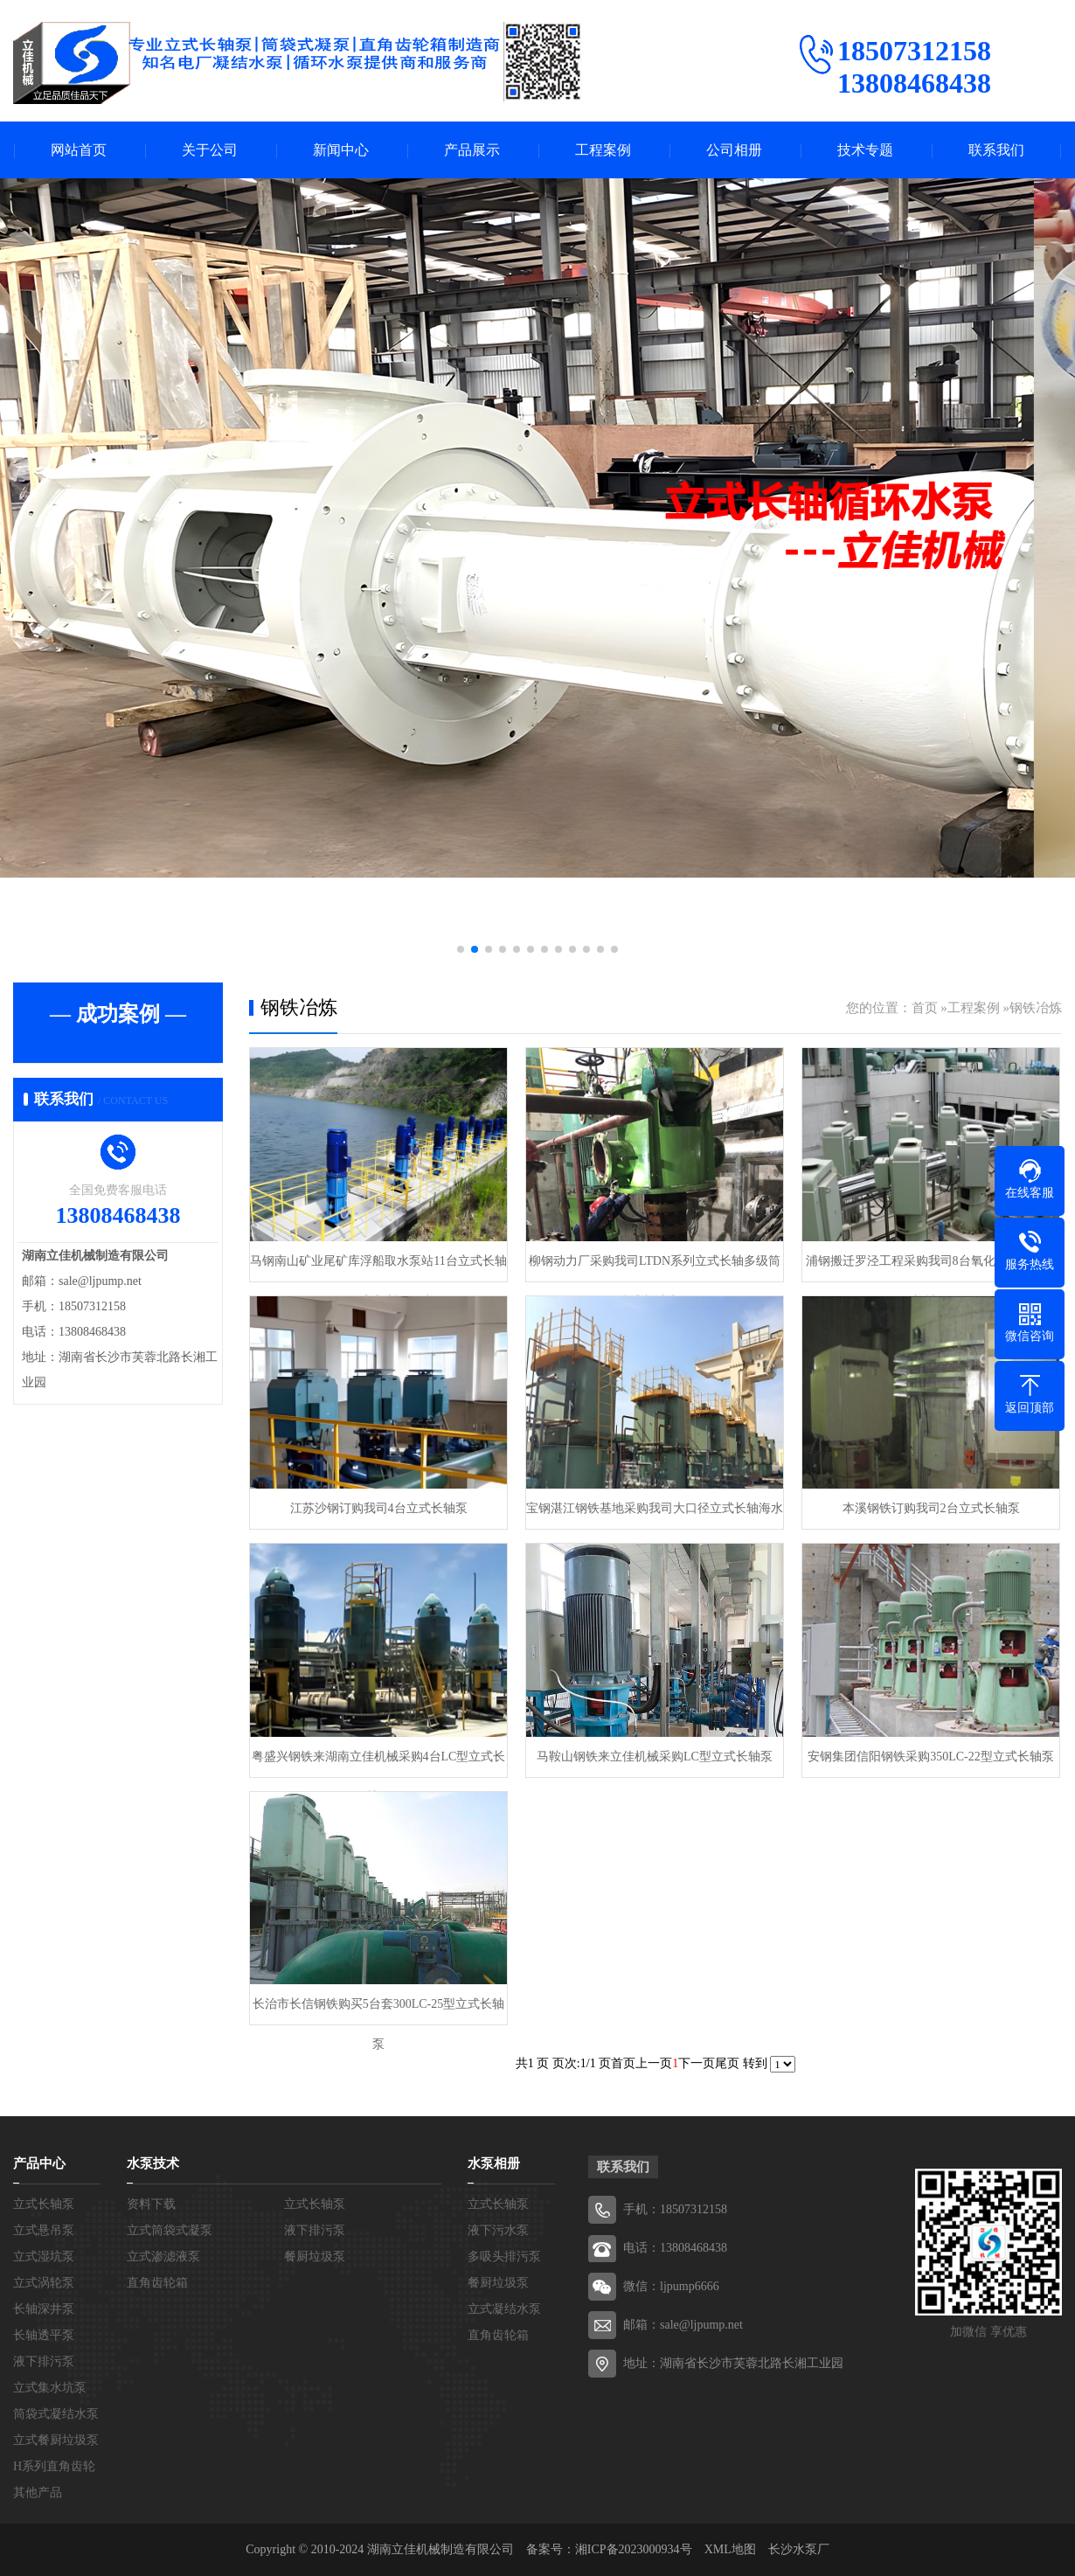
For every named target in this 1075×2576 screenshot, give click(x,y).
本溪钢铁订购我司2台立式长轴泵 (931, 1508)
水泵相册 (494, 2163)
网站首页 (79, 149)
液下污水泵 (498, 2230)
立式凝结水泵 (504, 2309)
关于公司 (210, 149)
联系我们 (996, 149)
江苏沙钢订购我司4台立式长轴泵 (379, 1508)
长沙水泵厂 (798, 2549)
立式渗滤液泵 (163, 2256)
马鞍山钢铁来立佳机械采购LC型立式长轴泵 (655, 1756)
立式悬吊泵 (43, 2230)
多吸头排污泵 (504, 2256)
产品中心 (39, 2163)
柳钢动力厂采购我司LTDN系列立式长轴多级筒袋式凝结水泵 (654, 1267)
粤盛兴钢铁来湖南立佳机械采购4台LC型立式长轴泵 (379, 1763)
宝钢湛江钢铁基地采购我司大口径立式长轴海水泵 (654, 1515)
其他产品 (37, 2492)
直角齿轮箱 (157, 2282)
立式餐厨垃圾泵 (56, 2440)
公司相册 (734, 149)
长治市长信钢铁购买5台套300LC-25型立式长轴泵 (379, 2010)
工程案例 (603, 149)
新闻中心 (341, 149)
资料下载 (151, 2204)
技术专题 (865, 149)
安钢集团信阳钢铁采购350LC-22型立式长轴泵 (931, 1756)
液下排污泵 (43, 2361)
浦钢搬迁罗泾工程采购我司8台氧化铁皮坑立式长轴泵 (931, 1267)
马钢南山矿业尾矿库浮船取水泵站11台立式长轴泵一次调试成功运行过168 (378, 1267)
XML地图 (730, 2549)
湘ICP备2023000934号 (633, 2549)
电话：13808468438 (675, 2247)
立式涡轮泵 (43, 2282)
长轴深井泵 (43, 2309)
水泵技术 (153, 2163)
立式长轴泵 (43, 2204)
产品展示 (472, 149)
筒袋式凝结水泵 (56, 2413)
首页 (925, 1008)
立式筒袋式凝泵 (169, 2230)
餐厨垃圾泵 (314, 2256)
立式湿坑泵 (43, 2256)
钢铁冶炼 (1035, 1008)
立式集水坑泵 (50, 2387)
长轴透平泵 (43, 2335)
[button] (460, 949)
